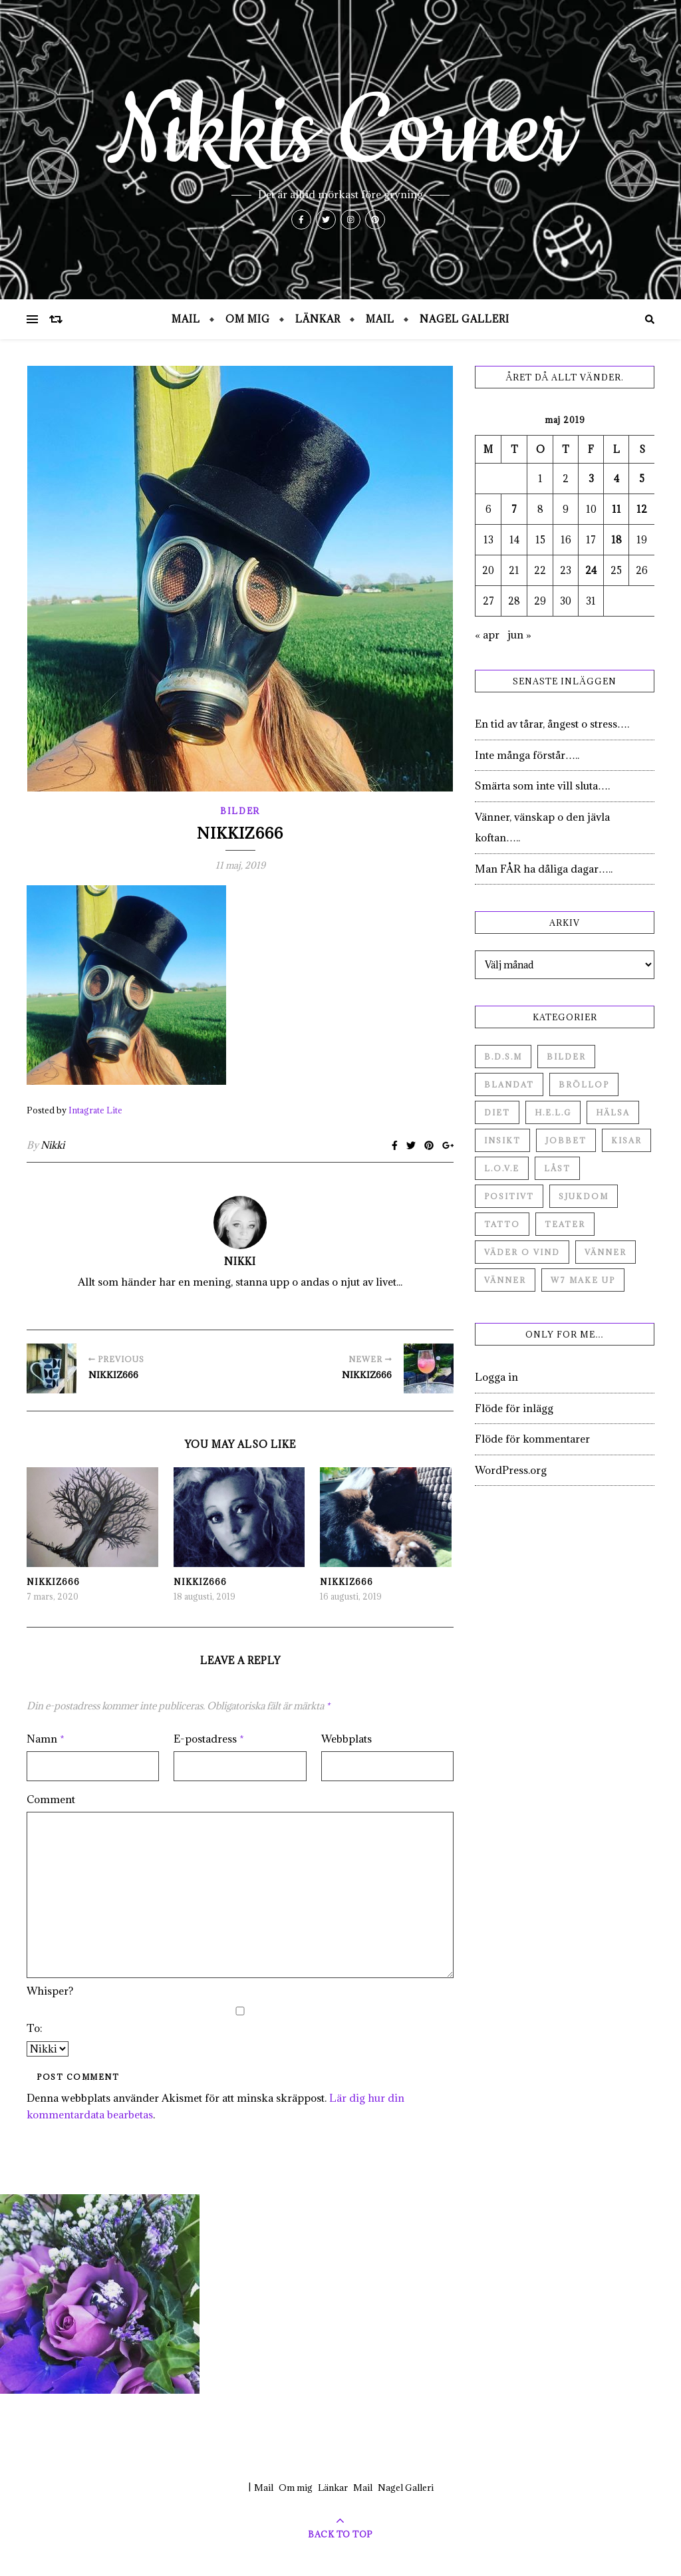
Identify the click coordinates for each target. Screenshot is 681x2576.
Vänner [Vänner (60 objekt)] (605, 1252)
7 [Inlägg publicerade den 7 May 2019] (514, 509)
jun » (519, 634)
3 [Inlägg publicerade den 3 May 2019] (591, 478)
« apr (487, 634)
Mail (186, 319)
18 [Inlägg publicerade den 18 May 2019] (616, 539)
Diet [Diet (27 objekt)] (497, 1112)
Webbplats (346, 1738)
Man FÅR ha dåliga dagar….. (544, 868)
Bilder (240, 810)
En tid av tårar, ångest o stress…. (552, 723)
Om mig (247, 319)
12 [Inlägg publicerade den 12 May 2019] (641, 509)
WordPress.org (511, 1470)
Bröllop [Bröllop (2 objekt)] (584, 1084)
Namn (46, 1738)
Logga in (496, 1376)
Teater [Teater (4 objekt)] (565, 1224)
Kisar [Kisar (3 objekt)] (626, 1140)
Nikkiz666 (53, 1581)
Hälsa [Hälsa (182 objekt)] (613, 1112)
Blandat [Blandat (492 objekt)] (509, 1084)
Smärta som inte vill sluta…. (542, 785)
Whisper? (50, 1990)
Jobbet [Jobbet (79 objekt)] (566, 1140)
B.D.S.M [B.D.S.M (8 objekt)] (503, 1057)
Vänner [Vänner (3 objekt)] (505, 1280)
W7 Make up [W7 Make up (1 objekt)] (583, 1280)
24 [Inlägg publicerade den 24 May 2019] (591, 570)
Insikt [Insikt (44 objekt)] (502, 1140)
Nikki (53, 1145)
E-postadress (209, 1738)
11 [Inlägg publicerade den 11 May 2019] (616, 509)
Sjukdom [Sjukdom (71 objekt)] (584, 1196)
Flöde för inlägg (514, 1408)
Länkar (317, 319)
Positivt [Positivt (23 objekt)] (509, 1196)
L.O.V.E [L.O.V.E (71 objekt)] (501, 1168)
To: (35, 2028)
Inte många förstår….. (527, 755)
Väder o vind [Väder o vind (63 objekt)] (522, 1252)
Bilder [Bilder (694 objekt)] (566, 1057)
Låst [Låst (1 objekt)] (557, 1168)
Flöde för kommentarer (532, 1438)
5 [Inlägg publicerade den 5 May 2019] (641, 478)
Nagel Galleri (464, 319)
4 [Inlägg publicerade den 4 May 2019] (616, 478)
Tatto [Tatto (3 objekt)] (502, 1224)
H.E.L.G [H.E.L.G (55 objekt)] (553, 1112)
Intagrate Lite (95, 1110)
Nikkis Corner (340, 133)
